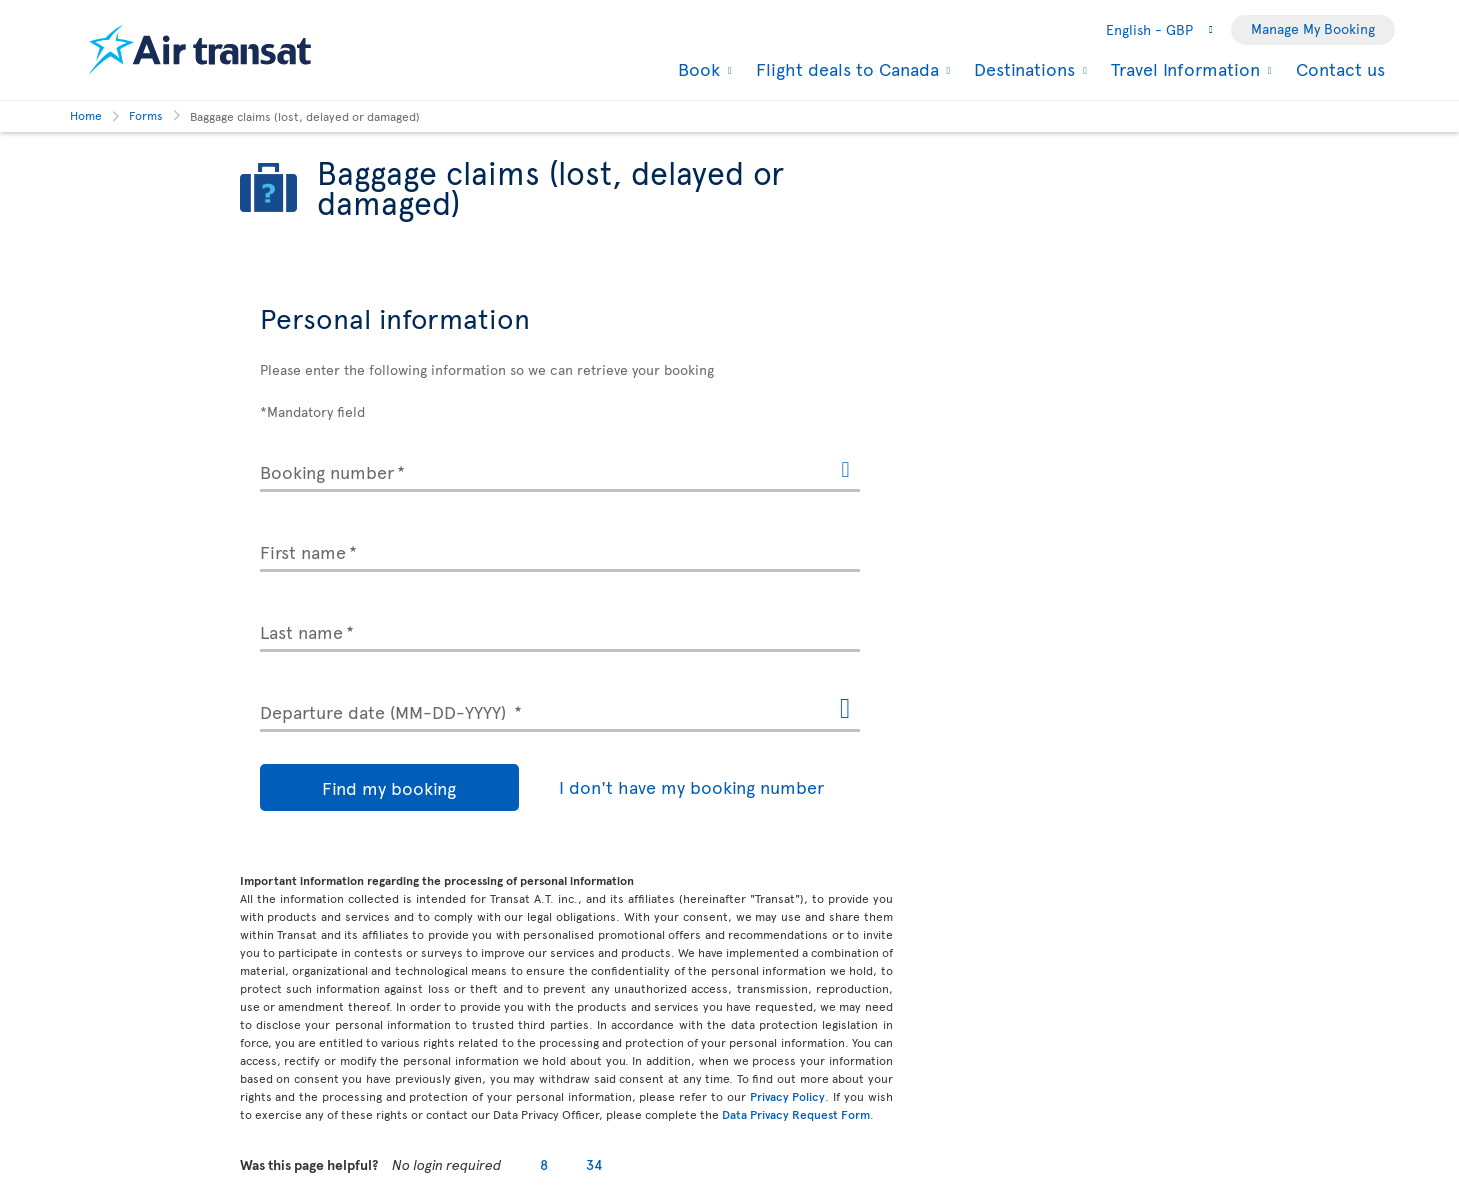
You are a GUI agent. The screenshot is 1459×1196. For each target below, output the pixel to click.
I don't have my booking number (612, 786)
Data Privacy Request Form (796, 1114)
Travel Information (1183, 69)
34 (594, 1164)
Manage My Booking (1313, 28)
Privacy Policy (788, 1096)
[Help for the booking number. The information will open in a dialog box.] (845, 471)
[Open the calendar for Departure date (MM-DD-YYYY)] (845, 709)
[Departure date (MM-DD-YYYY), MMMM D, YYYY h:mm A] (560, 708)
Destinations (1022, 69)
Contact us (1340, 68)
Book (696, 69)
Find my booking (350, 787)
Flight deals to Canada (845, 69)
